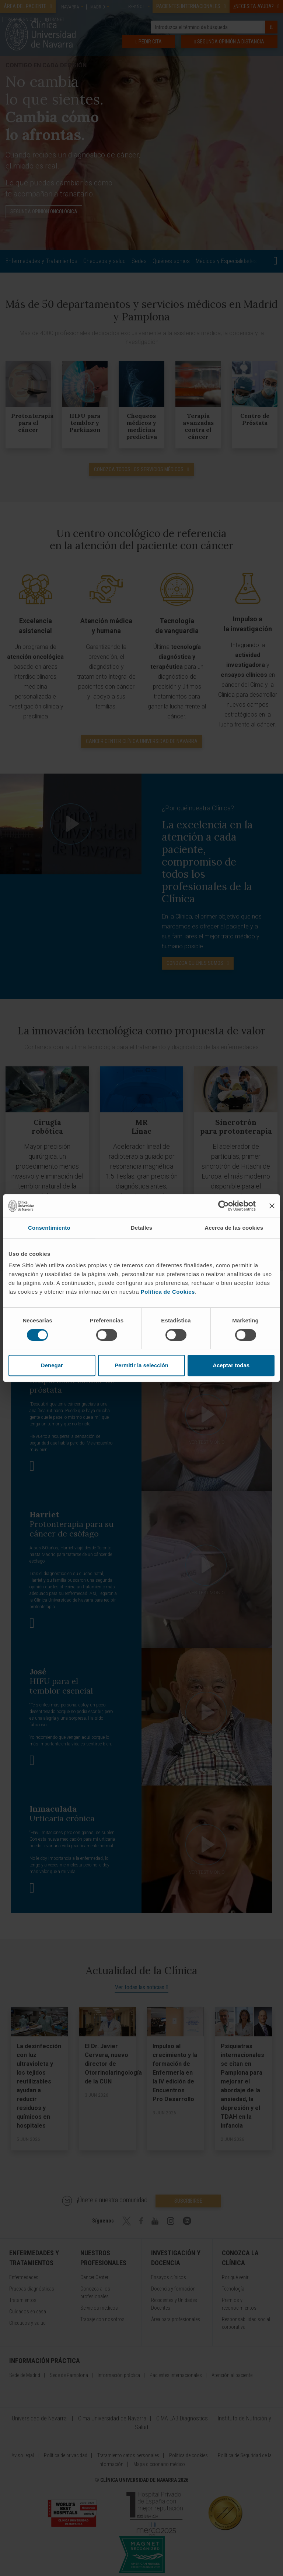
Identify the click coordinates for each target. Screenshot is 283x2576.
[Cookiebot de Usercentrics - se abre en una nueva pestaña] (223, 1205)
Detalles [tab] (141, 1228)
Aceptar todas (231, 1365)
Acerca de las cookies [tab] (234, 1228)
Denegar (52, 1365)
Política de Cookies (168, 1292)
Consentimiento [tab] (49, 1228)
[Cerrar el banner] (272, 1205)
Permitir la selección (141, 1365)
